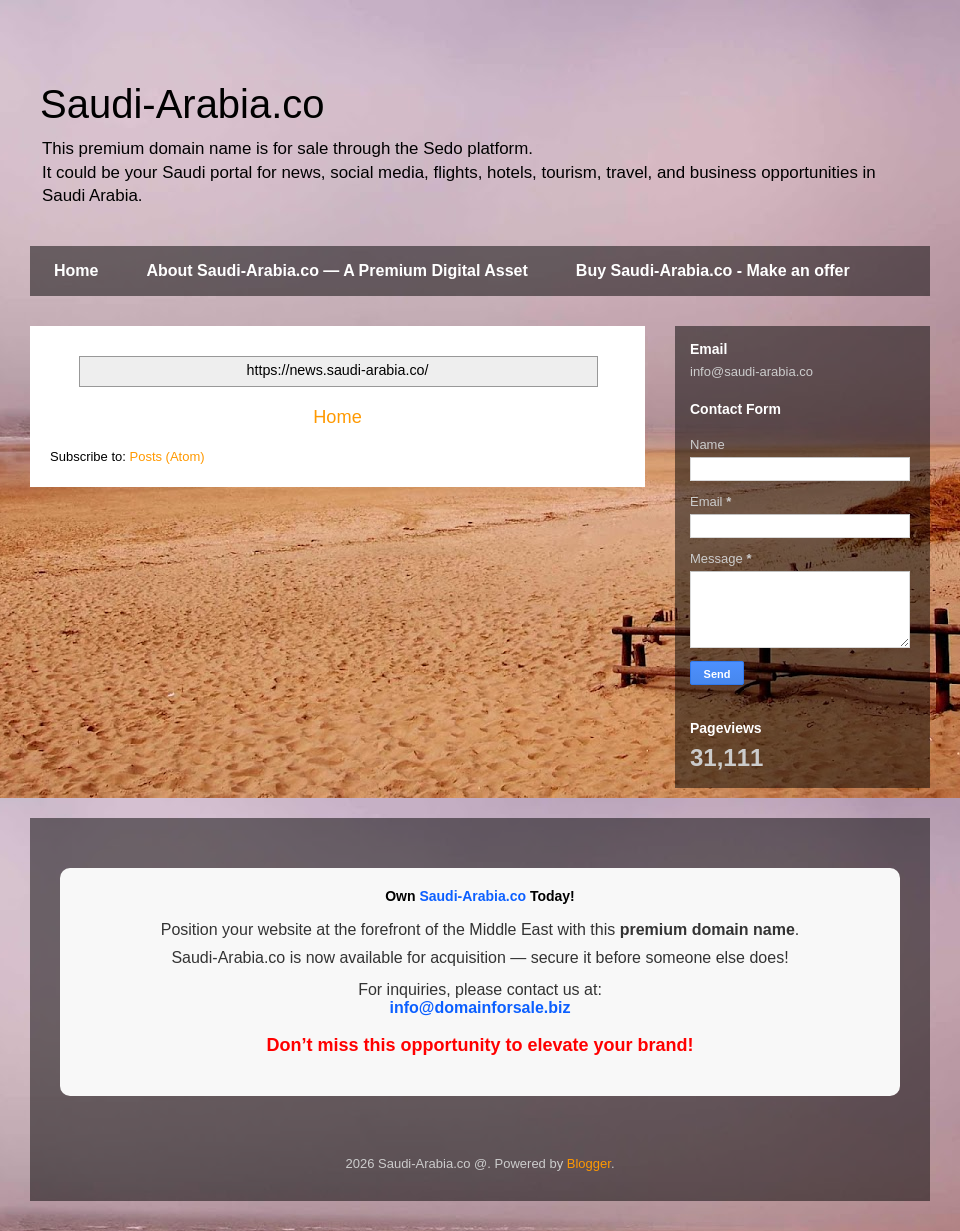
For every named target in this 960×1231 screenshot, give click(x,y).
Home (76, 270)
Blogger (589, 1163)
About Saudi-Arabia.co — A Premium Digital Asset (336, 270)
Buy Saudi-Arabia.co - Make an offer (713, 270)
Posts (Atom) (167, 456)
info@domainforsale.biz (480, 1007)
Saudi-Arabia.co (182, 104)
